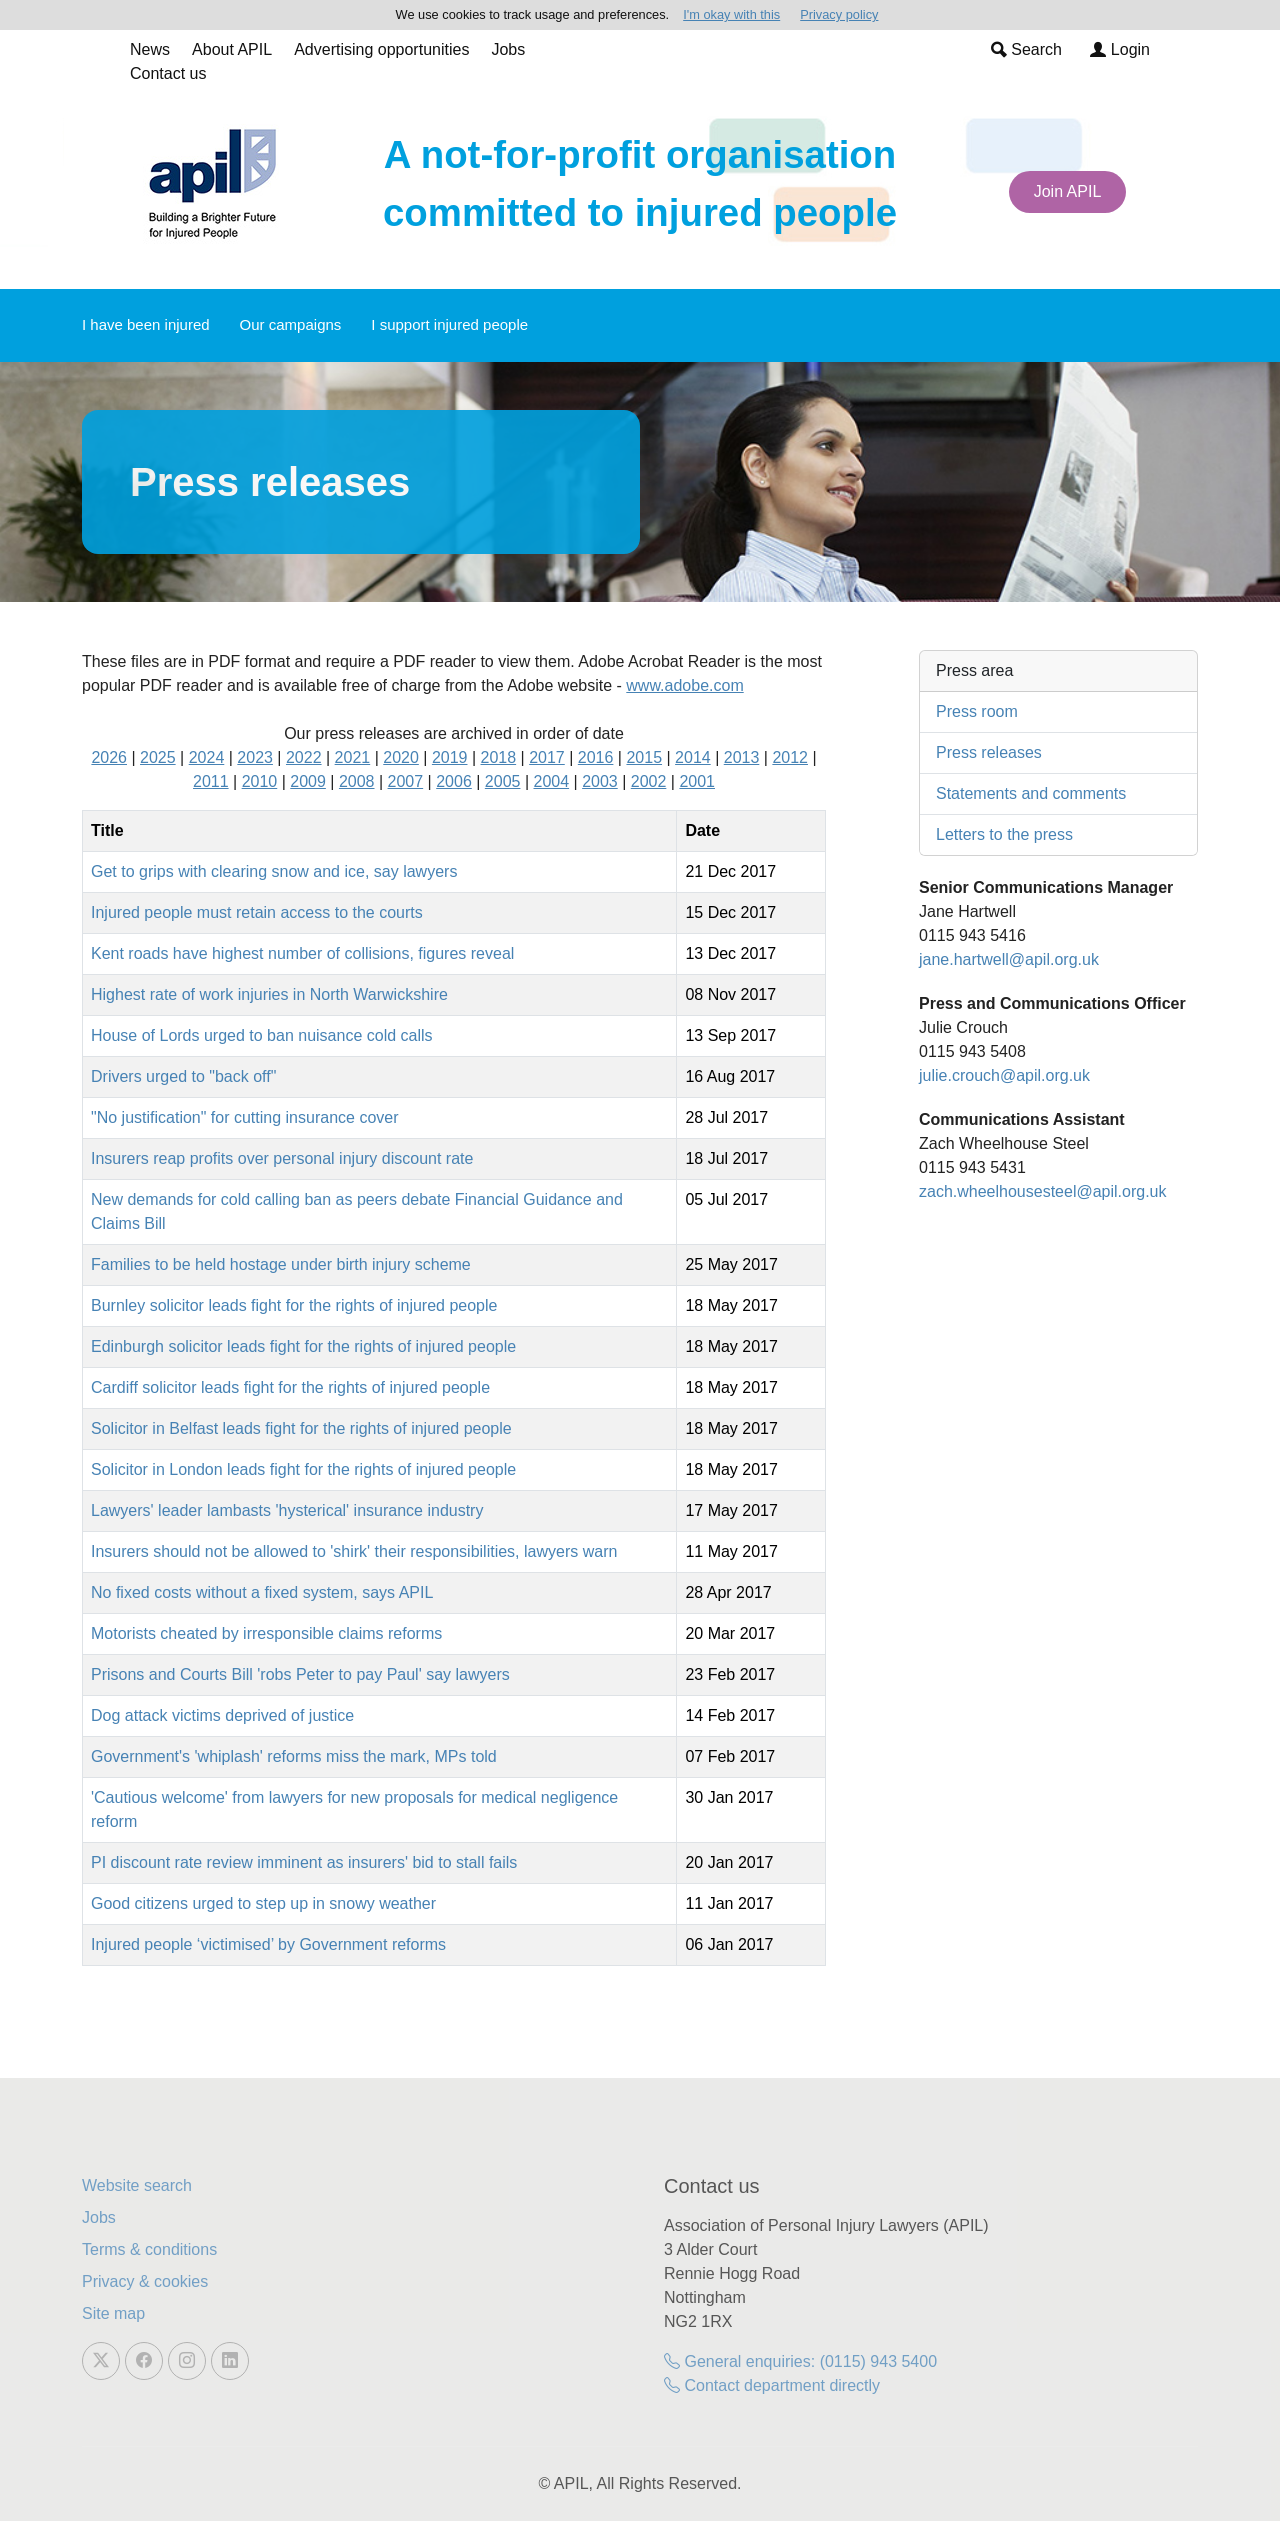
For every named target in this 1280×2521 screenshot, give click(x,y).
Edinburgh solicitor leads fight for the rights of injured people (303, 1346)
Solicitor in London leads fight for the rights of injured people (303, 1469)
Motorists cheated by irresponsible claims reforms (266, 1633)
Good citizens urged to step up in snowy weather (263, 1903)
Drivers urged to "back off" (183, 1076)
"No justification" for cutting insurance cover (245, 1117)
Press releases (989, 752)
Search (1026, 49)
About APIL (232, 49)
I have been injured (146, 324)
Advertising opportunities (381, 49)
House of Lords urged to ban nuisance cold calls (262, 1035)
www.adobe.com (684, 685)
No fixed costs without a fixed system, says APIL (262, 1592)
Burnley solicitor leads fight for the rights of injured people (294, 1305)
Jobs (508, 49)
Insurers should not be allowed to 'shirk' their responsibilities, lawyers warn (354, 1551)
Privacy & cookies (145, 2281)
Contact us (168, 73)
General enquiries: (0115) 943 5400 (800, 2361)
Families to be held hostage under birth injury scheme (281, 1264)
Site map (113, 2313)
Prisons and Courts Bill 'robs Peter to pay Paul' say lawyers (300, 1674)
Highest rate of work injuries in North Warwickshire (269, 994)
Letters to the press (1004, 834)
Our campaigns (291, 324)
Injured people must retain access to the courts (257, 912)
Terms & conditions (149, 2249)
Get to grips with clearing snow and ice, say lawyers (274, 871)
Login (1120, 49)
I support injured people (449, 324)
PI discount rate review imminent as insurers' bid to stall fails (304, 1862)
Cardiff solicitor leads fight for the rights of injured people (290, 1387)
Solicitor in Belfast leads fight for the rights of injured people (301, 1428)
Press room (977, 711)
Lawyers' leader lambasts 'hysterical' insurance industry (287, 1510)
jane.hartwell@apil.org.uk (1009, 959)
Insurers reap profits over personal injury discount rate (282, 1158)
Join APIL (1068, 191)
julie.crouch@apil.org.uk (1004, 1075)
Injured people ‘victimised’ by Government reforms (268, 1944)
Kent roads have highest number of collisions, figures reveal (302, 953)
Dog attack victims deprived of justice (222, 1715)
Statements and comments (1031, 793)
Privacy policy (839, 14)
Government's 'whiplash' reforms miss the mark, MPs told (294, 1756)
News (150, 49)
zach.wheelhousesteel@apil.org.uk (1043, 1191)
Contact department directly (772, 2385)
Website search (137, 2185)
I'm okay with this (731, 14)
